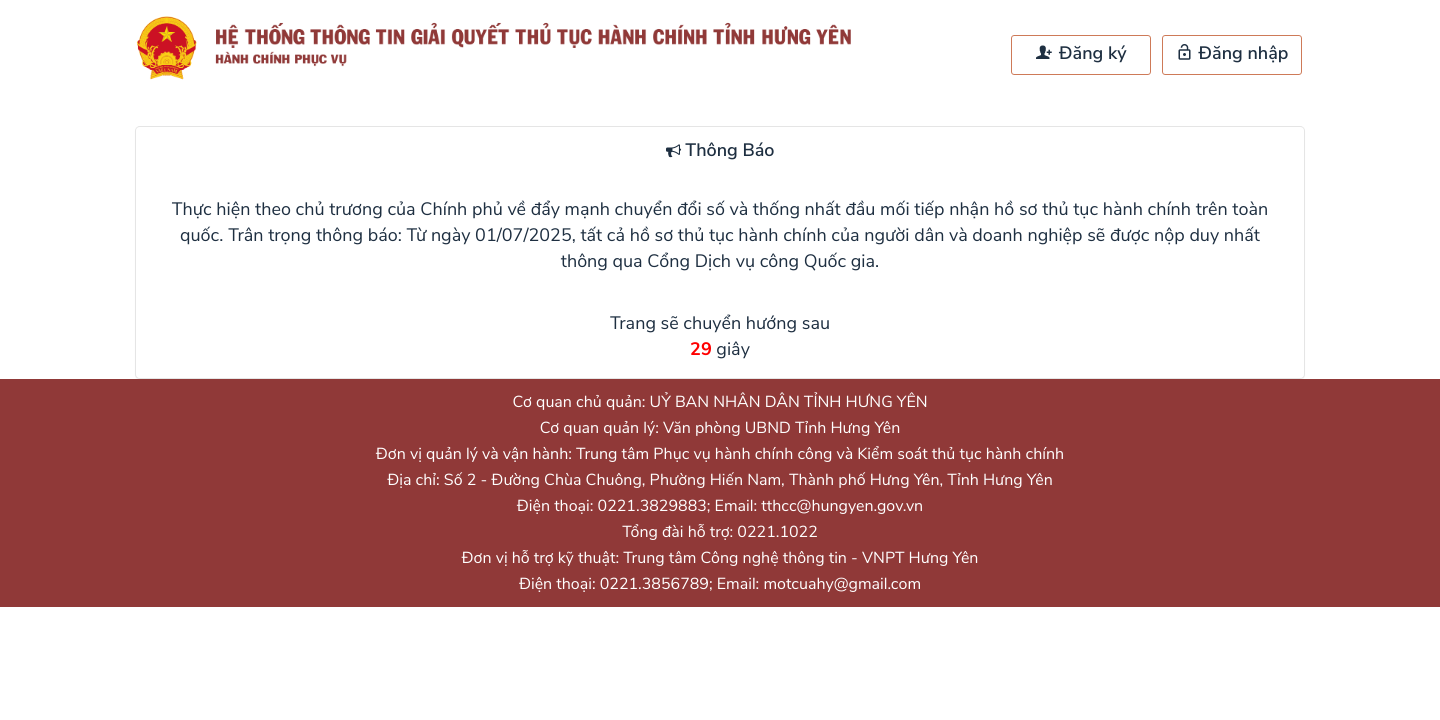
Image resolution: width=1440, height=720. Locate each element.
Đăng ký (1081, 54)
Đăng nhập (1232, 54)
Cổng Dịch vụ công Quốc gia (761, 262)
